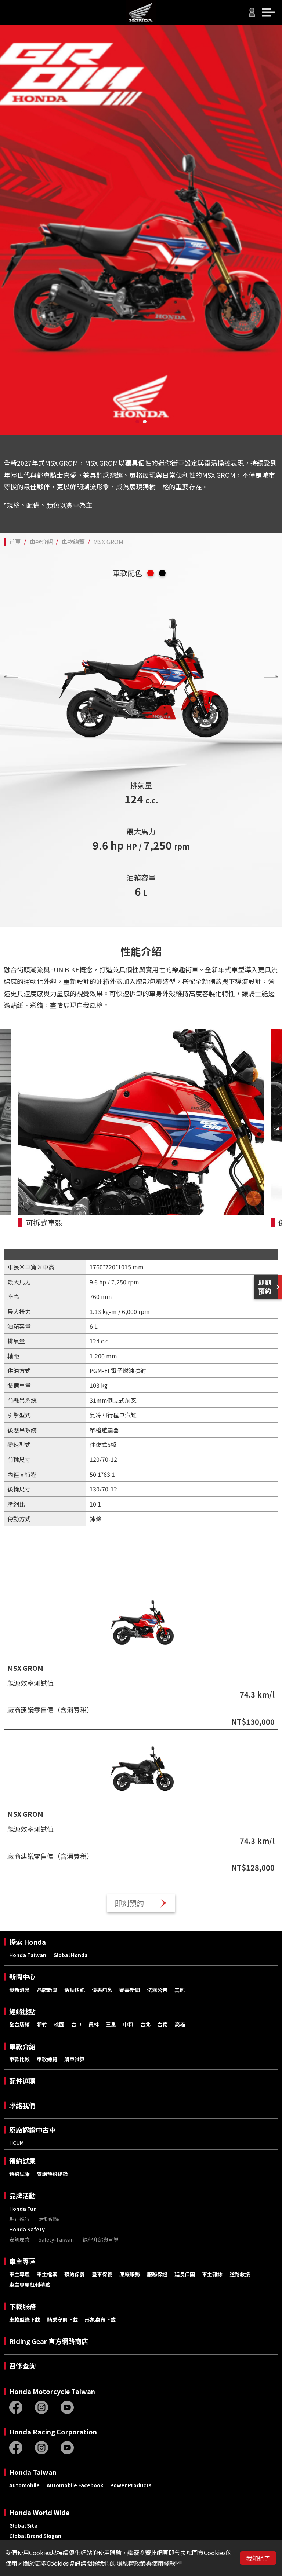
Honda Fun (23, 2209)
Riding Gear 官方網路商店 (48, 2341)
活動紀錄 (49, 2219)
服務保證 (157, 2274)
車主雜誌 (212, 2274)
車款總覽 (73, 541)
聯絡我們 (22, 2105)
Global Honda (70, 1955)
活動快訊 (74, 1990)
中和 (128, 2024)
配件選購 (22, 2081)
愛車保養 (102, 2274)
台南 (163, 2024)
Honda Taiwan (27, 1955)
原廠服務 (129, 2274)
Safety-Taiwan (56, 2239)
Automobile (24, 2485)
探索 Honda (27, 1942)
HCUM (16, 2143)
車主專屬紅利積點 (29, 2284)
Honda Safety (27, 2229)
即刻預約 (129, 1903)
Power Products (131, 2485)
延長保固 (184, 2274)
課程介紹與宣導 (101, 2239)
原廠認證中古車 (32, 2130)
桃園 (59, 2024)
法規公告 (157, 1990)
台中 (76, 2024)
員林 (93, 2024)
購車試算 (74, 2059)
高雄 (180, 2024)
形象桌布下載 (100, 2319)
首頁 (15, 541)
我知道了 (258, 2558)
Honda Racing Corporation (53, 2432)
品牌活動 (22, 2195)
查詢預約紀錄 (52, 2174)
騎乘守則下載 (62, 2319)
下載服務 (22, 2306)
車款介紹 (41, 541)
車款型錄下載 (24, 2319)
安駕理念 (19, 2239)
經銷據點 (22, 2011)
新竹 (42, 2024)
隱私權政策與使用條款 (145, 2563)
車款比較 (19, 2059)
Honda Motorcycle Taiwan (52, 2391)
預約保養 (74, 2274)
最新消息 (19, 1990)
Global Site (23, 2525)
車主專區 (22, 2261)
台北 (145, 2024)
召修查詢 (22, 2366)
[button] (137, 421)
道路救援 (239, 2274)
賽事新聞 (129, 1990)
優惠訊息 (102, 1990)
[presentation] (11, 676)
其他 (179, 1990)
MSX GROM (108, 541)
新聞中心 (22, 1977)
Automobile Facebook (75, 2485)
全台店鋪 (19, 2024)
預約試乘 (22, 2161)
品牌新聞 (47, 1990)
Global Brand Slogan (35, 2536)
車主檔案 (47, 2274)
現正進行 (19, 2219)
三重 (111, 2024)
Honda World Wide (39, 2512)
